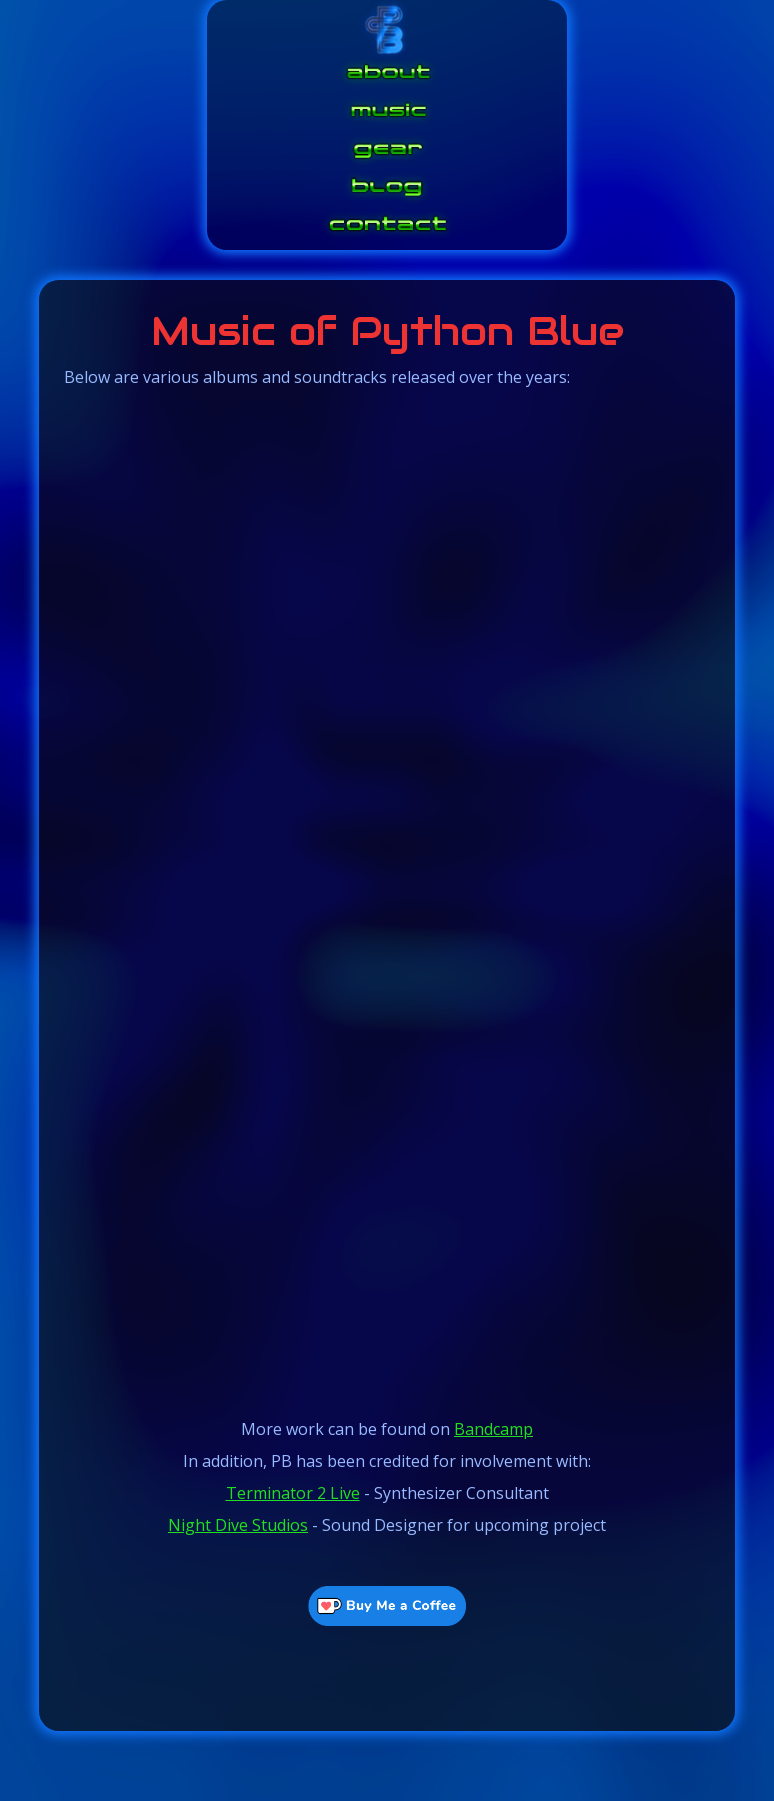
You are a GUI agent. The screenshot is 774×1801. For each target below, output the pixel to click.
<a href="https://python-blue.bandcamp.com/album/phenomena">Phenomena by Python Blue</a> (387, 1228)
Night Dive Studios (238, 1525)
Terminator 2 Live (293, 1493)
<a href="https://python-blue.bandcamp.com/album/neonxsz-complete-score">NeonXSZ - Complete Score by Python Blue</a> (387, 1353)
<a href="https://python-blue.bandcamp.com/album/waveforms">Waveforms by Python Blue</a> (387, 728)
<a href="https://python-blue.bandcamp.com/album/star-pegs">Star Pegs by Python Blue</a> (387, 978)
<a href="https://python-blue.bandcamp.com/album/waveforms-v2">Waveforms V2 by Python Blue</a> (387, 478)
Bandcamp (493, 1429)
